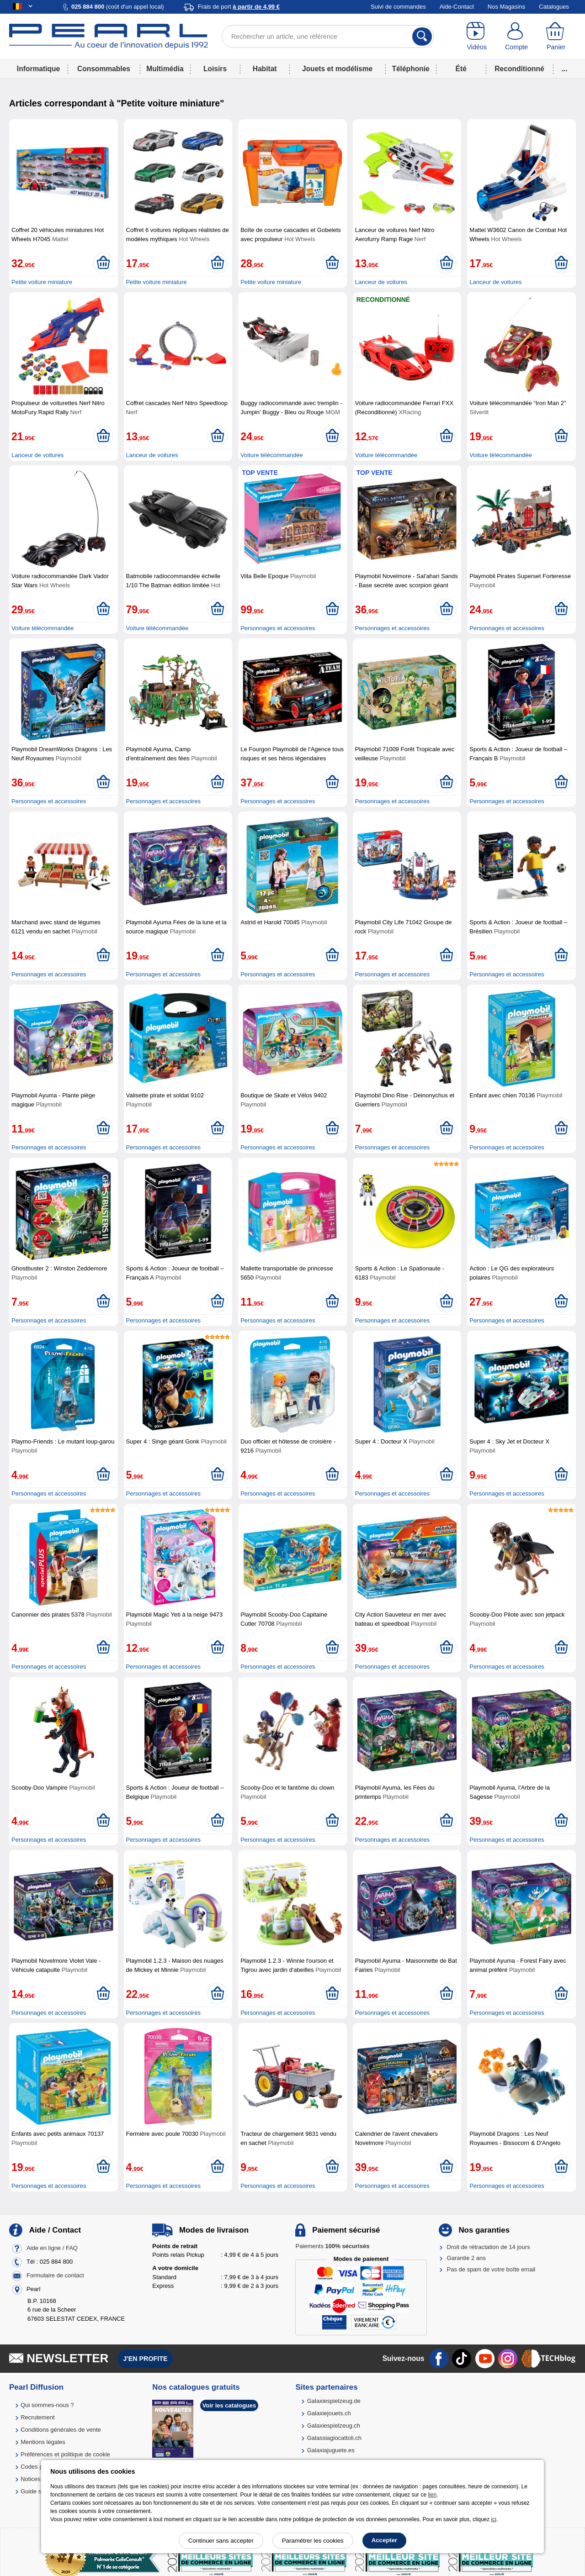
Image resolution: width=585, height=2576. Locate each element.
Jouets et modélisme (337, 69)
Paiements (332, 2246)
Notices (30, 2479)
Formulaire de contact (55, 2275)
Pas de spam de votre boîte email (491, 2269)
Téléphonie (410, 69)
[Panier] (556, 36)
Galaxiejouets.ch (329, 2413)
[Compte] (517, 36)
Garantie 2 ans (466, 2258)
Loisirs (215, 69)
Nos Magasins (506, 6)
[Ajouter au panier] (103, 263)
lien (432, 2495)
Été (461, 69)
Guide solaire (38, 2491)
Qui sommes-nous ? (47, 2405)
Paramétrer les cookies (313, 2540)
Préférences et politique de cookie (65, 2454)
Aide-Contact (457, 6)
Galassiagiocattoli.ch (334, 2437)
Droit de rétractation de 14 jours (488, 2247)
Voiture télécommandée (271, 455)
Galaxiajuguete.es (331, 2450)
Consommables (103, 69)
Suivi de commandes (398, 6)
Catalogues (554, 6)
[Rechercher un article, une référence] (328, 36)
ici (493, 2519)
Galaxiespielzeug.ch (333, 2425)
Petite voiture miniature (41, 282)
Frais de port (239, 6)
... (565, 69)
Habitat (265, 69)
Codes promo (38, 2466)
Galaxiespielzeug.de (334, 2400)
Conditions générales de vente (61, 2429)
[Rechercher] (422, 36)
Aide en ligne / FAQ (52, 2247)
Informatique (38, 69)
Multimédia (164, 69)
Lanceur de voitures (381, 282)
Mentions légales (43, 2442)
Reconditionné (519, 69)
